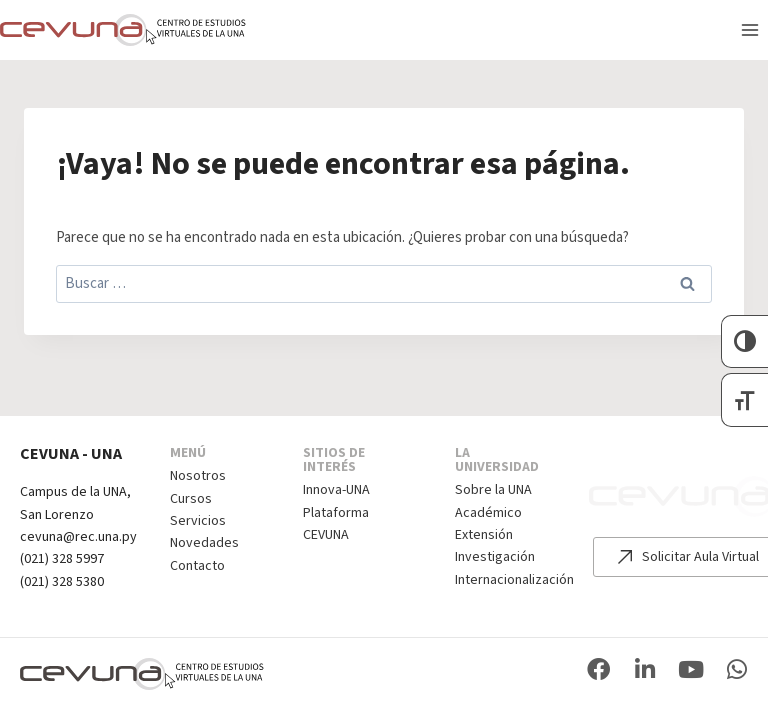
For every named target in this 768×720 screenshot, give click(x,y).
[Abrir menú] (749, 29)
